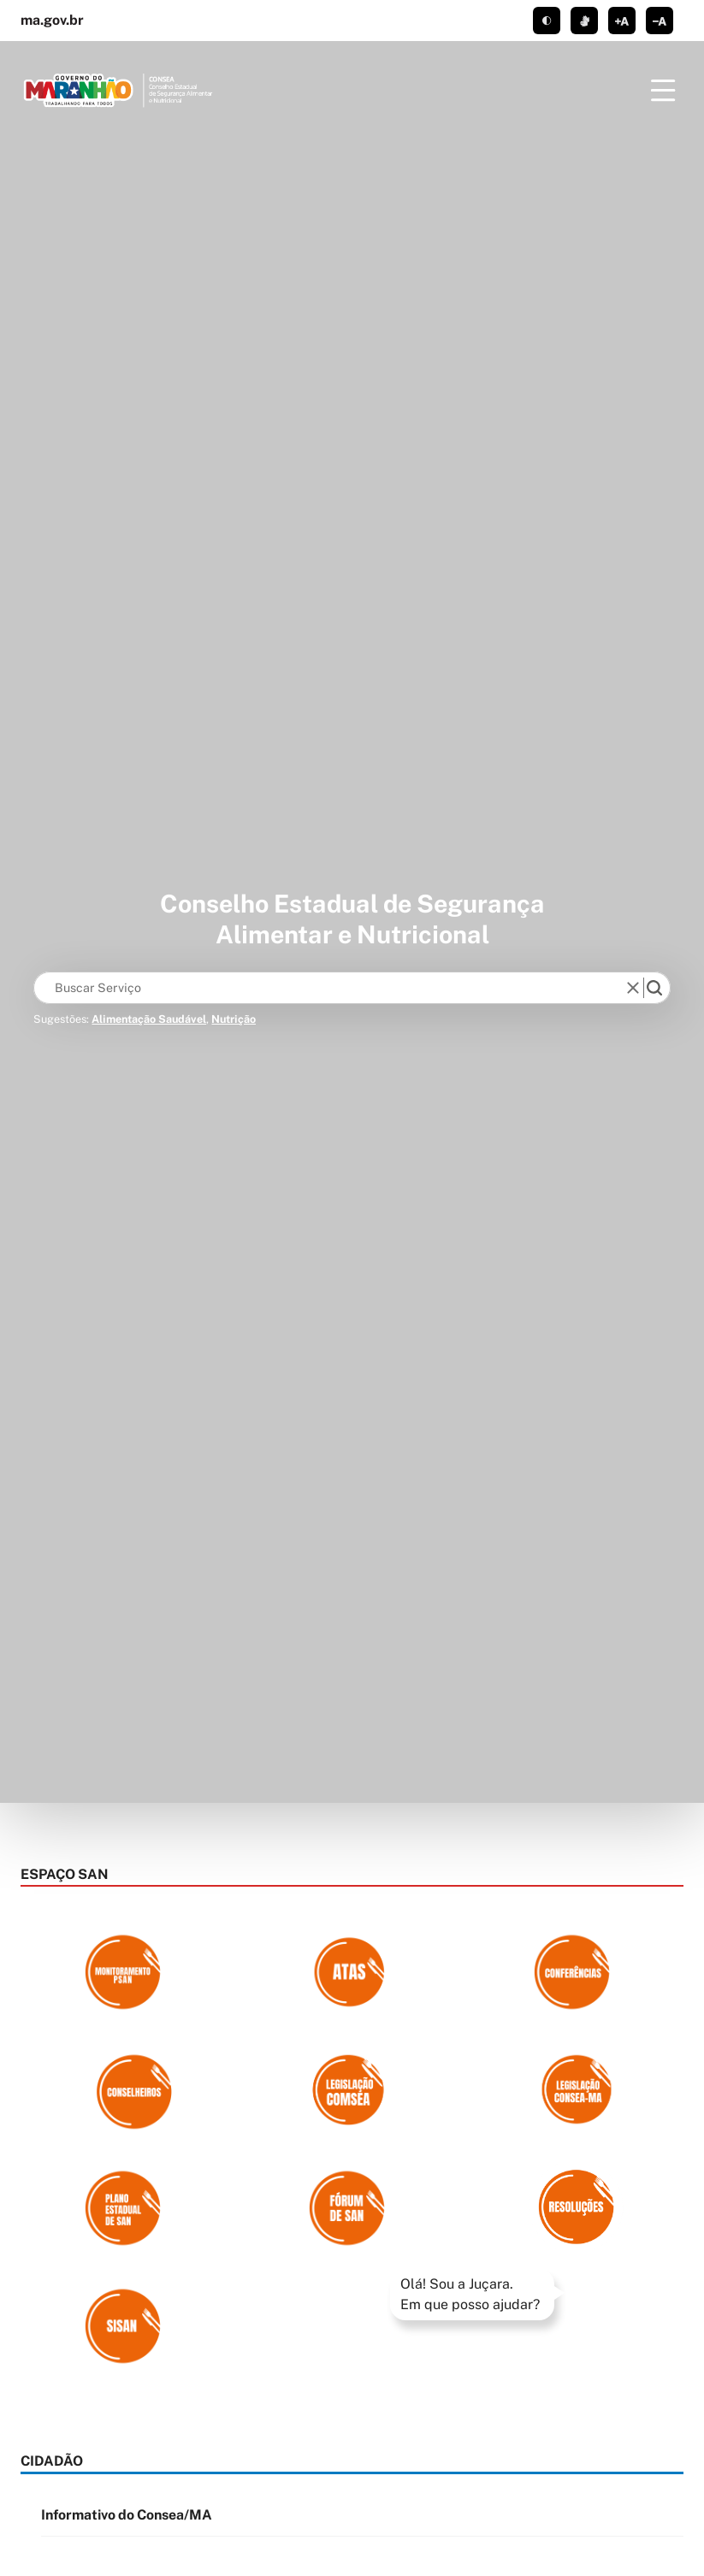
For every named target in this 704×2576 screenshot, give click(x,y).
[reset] (634, 988)
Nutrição (233, 1019)
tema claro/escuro (546, 20)
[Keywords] (333, 988)
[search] (654, 988)
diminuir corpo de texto (659, 20)
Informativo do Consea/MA (126, 2515)
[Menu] (662, 90)
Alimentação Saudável (149, 1019)
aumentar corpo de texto (622, 20)
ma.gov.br (52, 20)
